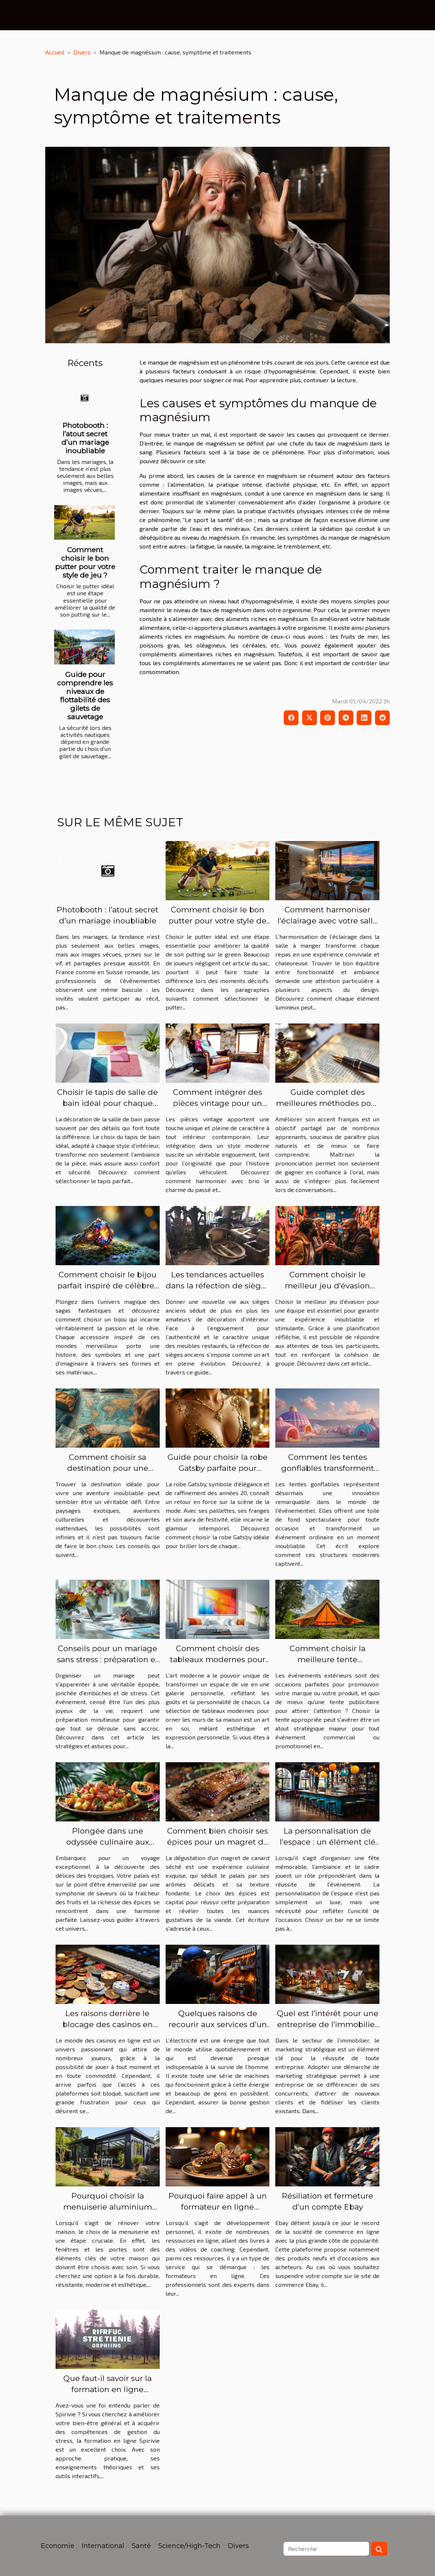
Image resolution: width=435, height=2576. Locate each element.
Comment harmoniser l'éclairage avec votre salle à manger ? (327, 920)
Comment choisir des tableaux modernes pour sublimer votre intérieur (217, 1659)
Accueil (54, 52)
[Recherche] (326, 2549)
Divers (82, 52)
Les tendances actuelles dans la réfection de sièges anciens (217, 1285)
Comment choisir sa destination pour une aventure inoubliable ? (107, 1468)
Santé (141, 2546)
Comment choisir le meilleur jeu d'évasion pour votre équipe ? (327, 1285)
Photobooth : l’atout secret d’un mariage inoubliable (85, 438)
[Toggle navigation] (23, 15)
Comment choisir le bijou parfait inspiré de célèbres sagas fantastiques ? (107, 1285)
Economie (57, 2546)
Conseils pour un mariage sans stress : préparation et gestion (107, 1659)
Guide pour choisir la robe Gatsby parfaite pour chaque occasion (217, 1468)
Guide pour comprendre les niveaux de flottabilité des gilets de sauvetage (85, 695)
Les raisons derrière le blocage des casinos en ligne (108, 2024)
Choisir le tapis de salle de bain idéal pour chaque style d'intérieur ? (107, 1103)
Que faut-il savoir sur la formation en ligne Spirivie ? (107, 2389)
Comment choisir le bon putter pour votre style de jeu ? (85, 562)
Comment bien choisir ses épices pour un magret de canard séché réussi (217, 1842)
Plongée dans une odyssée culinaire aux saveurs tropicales (107, 1842)
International (103, 2546)
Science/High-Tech (189, 2546)
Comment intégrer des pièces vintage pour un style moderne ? (217, 1103)
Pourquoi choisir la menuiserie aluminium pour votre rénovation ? (107, 2206)
